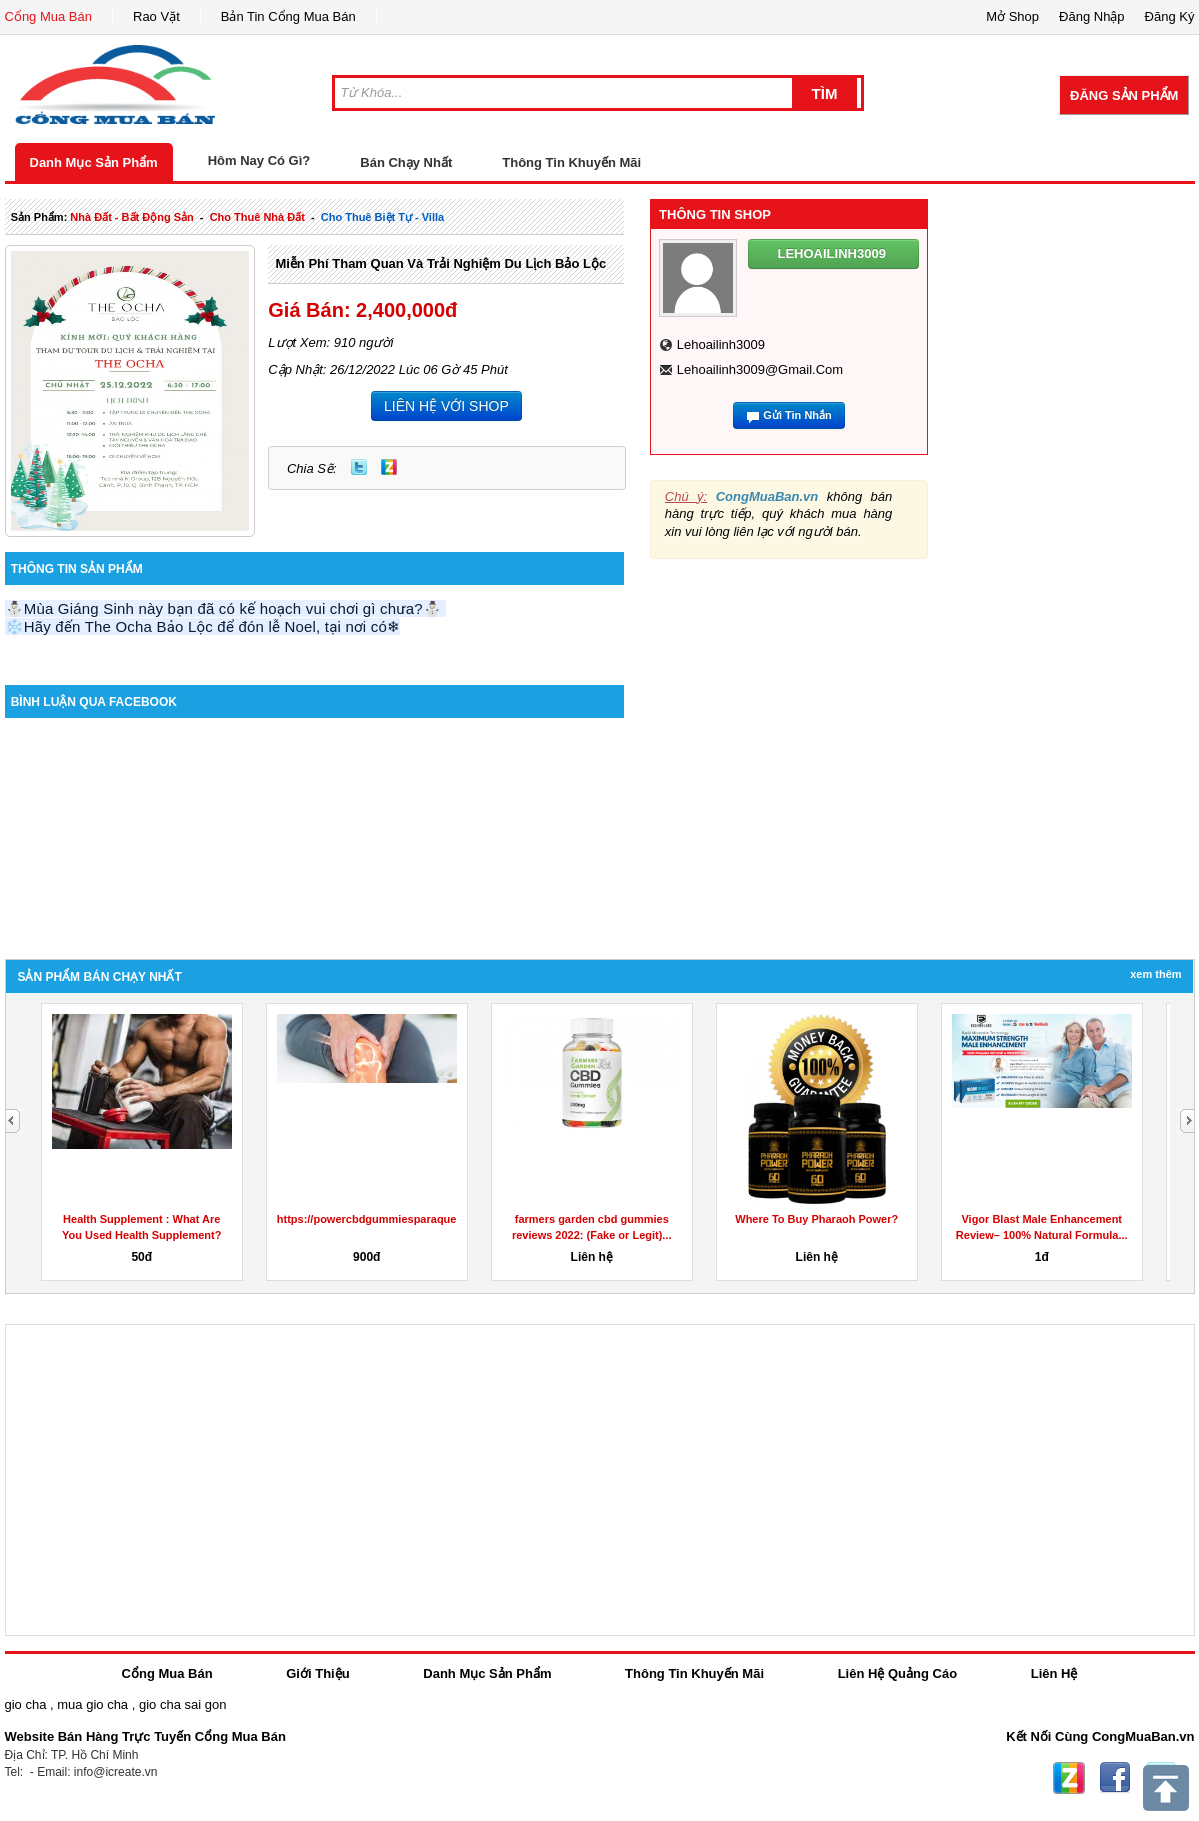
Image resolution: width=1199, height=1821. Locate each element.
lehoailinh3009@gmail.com (760, 369)
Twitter (359, 467)
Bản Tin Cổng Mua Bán (288, 16)
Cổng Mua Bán (49, 16)
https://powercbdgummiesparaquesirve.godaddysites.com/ (431, 1219)
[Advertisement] (1074, 659)
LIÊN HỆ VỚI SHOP (446, 406)
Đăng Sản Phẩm (1124, 95)
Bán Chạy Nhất (406, 162)
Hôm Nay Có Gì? (259, 160)
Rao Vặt (156, 16)
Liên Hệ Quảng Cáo (897, 1673)
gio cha (26, 1704)
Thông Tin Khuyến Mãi (571, 162)
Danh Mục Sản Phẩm (94, 162)
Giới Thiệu (317, 1673)
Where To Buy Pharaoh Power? (816, 1219)
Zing (389, 467)
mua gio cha (92, 1704)
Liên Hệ (1054, 1673)
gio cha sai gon (182, 1704)
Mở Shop (1012, 16)
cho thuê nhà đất (257, 217)
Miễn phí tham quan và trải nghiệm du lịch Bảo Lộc (440, 263)
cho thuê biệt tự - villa (382, 217)
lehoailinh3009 (721, 344)
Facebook (1115, 1778)
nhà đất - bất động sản (131, 217)
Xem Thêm (1155, 974)
